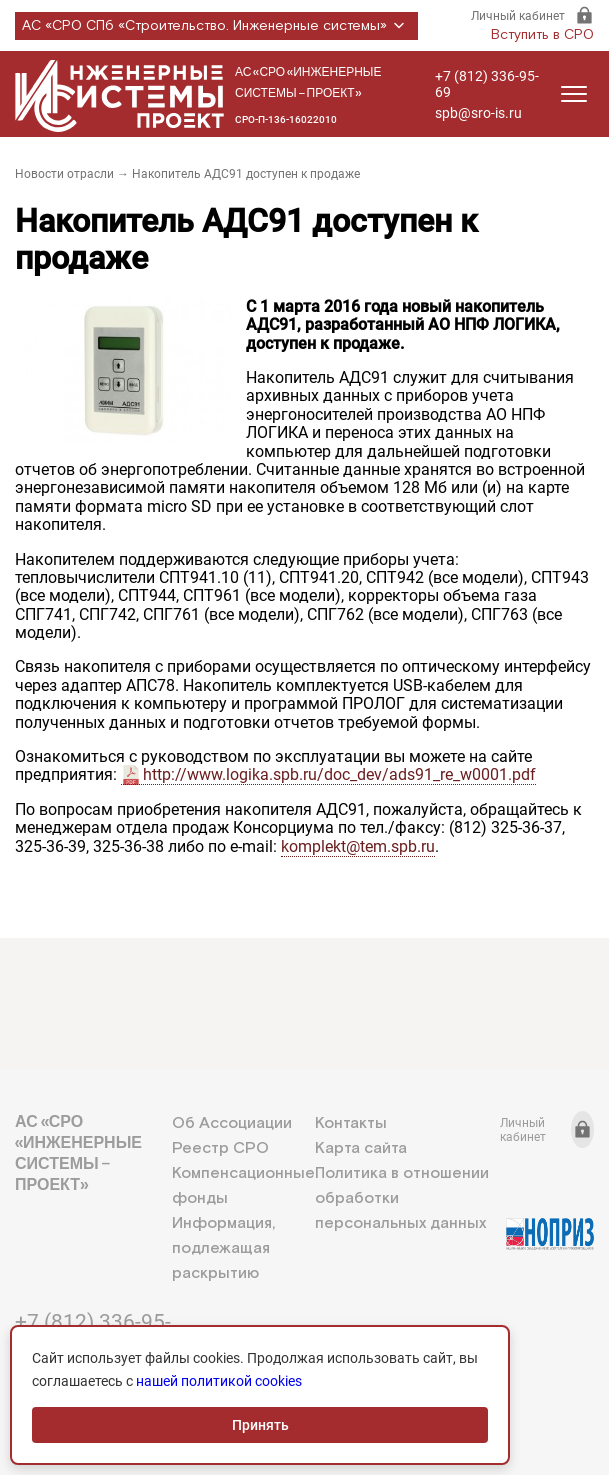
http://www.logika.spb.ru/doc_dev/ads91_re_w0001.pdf (339, 774)
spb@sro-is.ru (478, 113)
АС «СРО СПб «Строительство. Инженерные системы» (216, 26)
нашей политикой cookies (219, 1381)
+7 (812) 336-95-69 (487, 84)
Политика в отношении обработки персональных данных (402, 1198)
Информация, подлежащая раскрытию (223, 1248)
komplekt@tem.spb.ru (358, 846)
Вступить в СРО (542, 35)
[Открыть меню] (574, 94)
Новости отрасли (64, 174)
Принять (260, 1425)
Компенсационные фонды (243, 1186)
